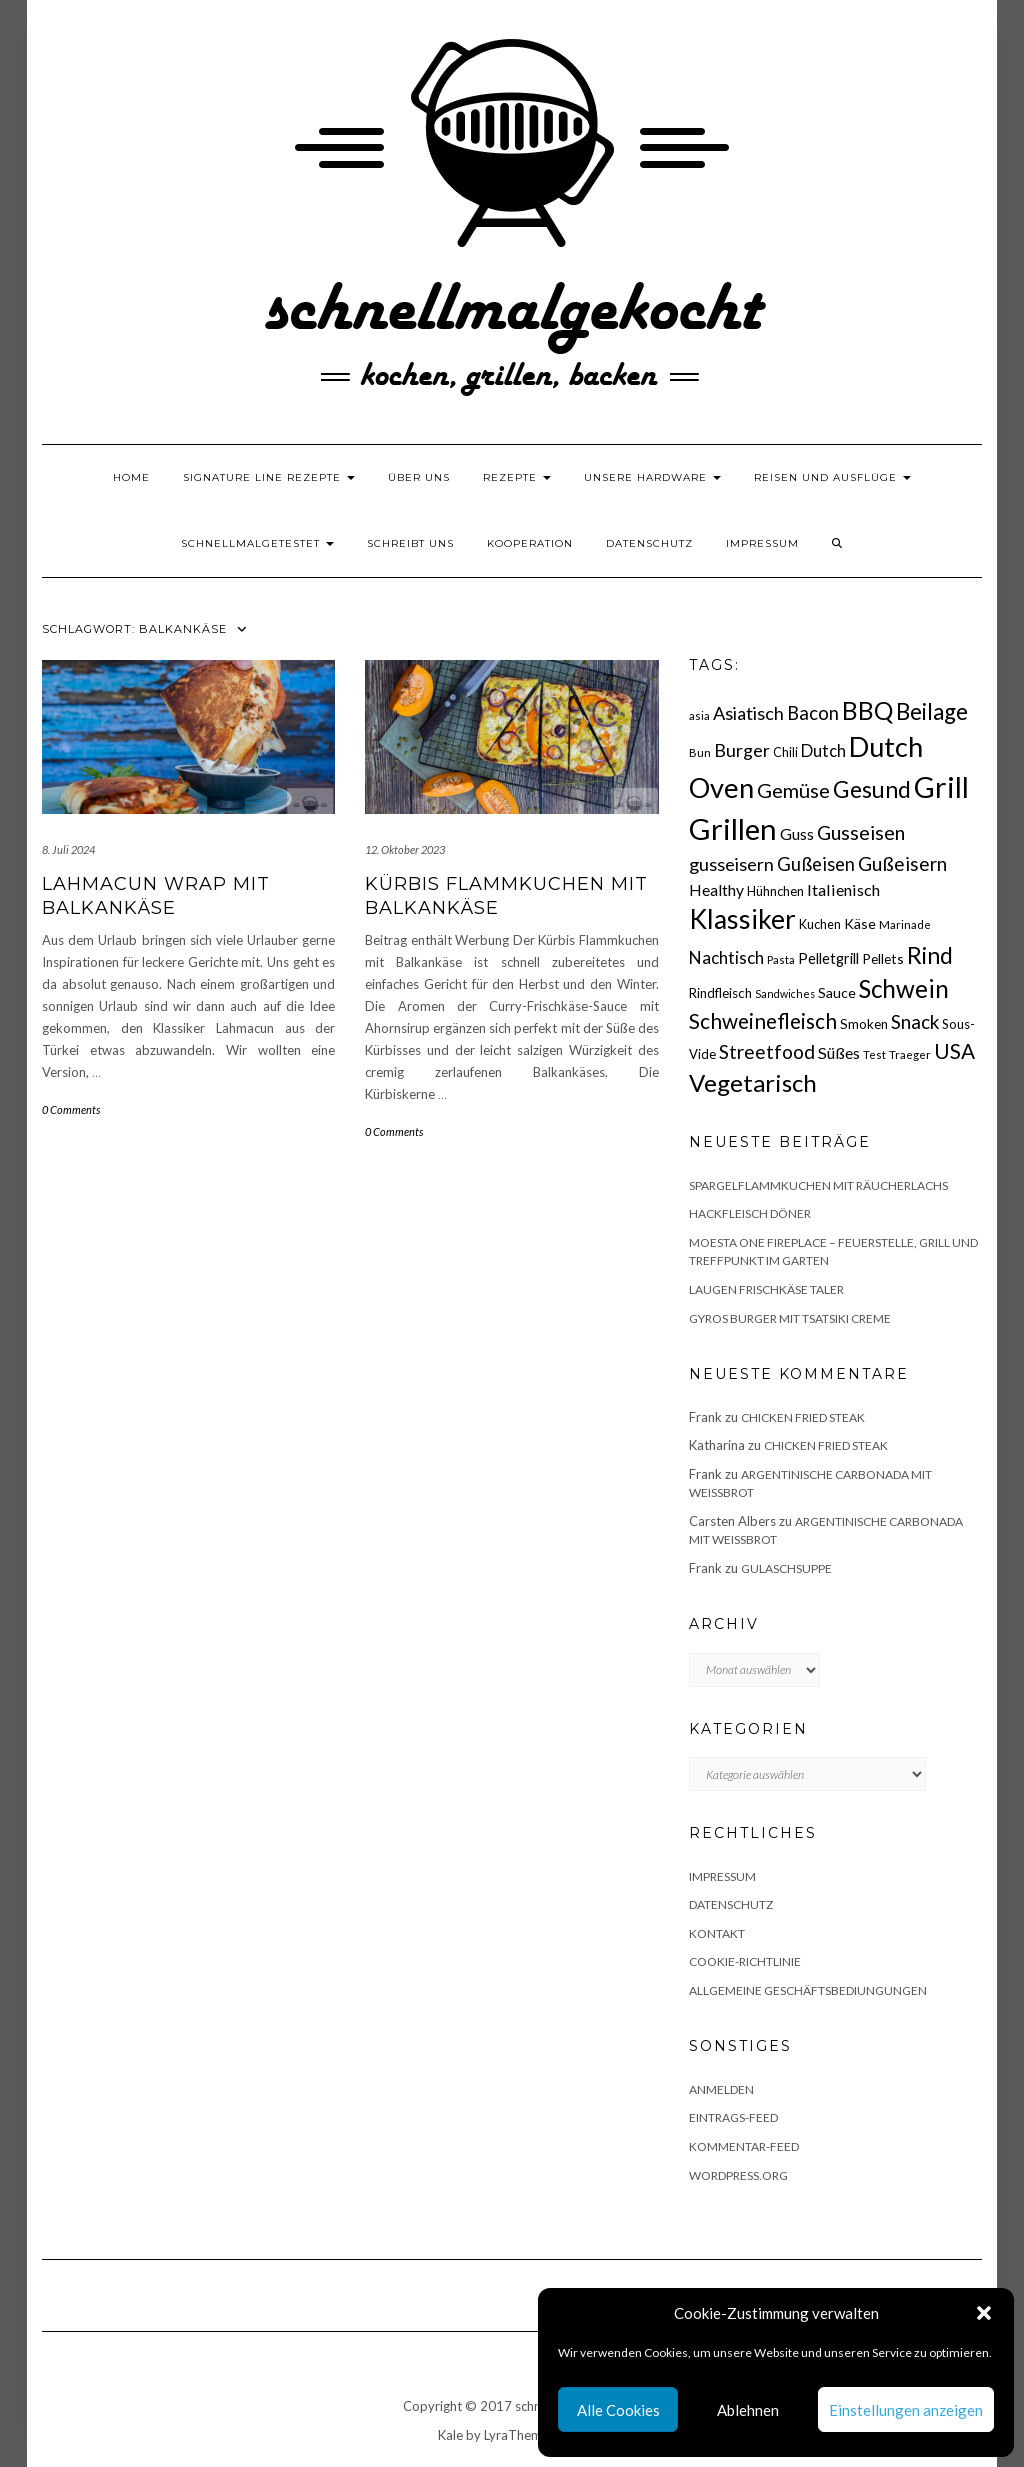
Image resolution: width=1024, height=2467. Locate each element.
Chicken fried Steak (803, 1417)
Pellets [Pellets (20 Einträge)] (883, 958)
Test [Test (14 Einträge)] (874, 1054)
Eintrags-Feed (733, 2117)
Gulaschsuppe (786, 1568)
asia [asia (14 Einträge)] (699, 715)
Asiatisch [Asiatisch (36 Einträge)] (748, 713)
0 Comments (71, 1109)
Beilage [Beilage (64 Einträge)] (932, 711)
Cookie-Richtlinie (745, 1961)
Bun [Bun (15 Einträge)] (700, 752)
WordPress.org (738, 2175)
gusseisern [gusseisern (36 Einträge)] (731, 864)
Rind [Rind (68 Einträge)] (930, 955)
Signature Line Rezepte (269, 477)
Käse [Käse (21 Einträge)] (860, 923)
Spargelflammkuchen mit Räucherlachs (818, 1185)
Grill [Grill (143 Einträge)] (941, 787)
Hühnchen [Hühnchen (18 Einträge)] (775, 891)
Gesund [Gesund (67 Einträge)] (872, 789)
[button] (984, 2313)
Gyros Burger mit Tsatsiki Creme (790, 1318)
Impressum (762, 543)
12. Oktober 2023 (405, 849)
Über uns (419, 477)
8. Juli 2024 (68, 849)
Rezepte (517, 477)
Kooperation (530, 543)
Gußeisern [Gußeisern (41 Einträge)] (902, 863)
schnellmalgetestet (257, 543)
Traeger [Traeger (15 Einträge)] (910, 1054)
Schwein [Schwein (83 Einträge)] (904, 988)
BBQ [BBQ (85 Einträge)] (867, 710)
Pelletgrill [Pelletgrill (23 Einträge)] (828, 958)
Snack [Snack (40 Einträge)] (915, 1021)
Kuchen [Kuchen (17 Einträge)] (820, 924)
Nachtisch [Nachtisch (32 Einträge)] (726, 957)
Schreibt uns (410, 543)
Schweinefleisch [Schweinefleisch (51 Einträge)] (763, 1020)
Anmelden (721, 2089)
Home (131, 477)
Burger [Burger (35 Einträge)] (742, 750)
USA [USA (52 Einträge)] (954, 1050)
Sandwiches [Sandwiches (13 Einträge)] (785, 993)
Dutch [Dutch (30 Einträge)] (823, 751)
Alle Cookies (618, 2410)
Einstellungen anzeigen (906, 2410)
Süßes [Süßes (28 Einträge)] (839, 1052)
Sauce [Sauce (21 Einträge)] (837, 992)
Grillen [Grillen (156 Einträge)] (733, 828)
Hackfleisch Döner (750, 1213)
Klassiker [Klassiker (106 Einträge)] (742, 919)
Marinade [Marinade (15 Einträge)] (905, 924)
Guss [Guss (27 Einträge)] (797, 833)
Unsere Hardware (652, 477)
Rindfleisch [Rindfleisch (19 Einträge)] (720, 993)
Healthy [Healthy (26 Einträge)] (716, 890)
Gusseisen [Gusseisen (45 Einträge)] (861, 832)
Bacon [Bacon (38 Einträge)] (813, 713)
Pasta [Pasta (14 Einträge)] (781, 959)
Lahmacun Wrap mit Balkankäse (156, 895)
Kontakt (717, 1933)
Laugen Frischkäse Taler (766, 1289)
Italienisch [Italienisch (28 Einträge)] (843, 889)
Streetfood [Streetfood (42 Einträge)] (767, 1051)
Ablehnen (748, 2410)
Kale (450, 2435)
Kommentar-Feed (744, 2146)
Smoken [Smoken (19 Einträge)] (864, 1024)
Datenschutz (649, 543)
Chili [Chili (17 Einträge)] (785, 752)
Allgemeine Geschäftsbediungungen (808, 1990)
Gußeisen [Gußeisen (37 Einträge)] (816, 864)
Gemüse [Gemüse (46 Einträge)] (793, 790)
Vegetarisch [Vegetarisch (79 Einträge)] (753, 1082)
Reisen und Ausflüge (832, 477)
